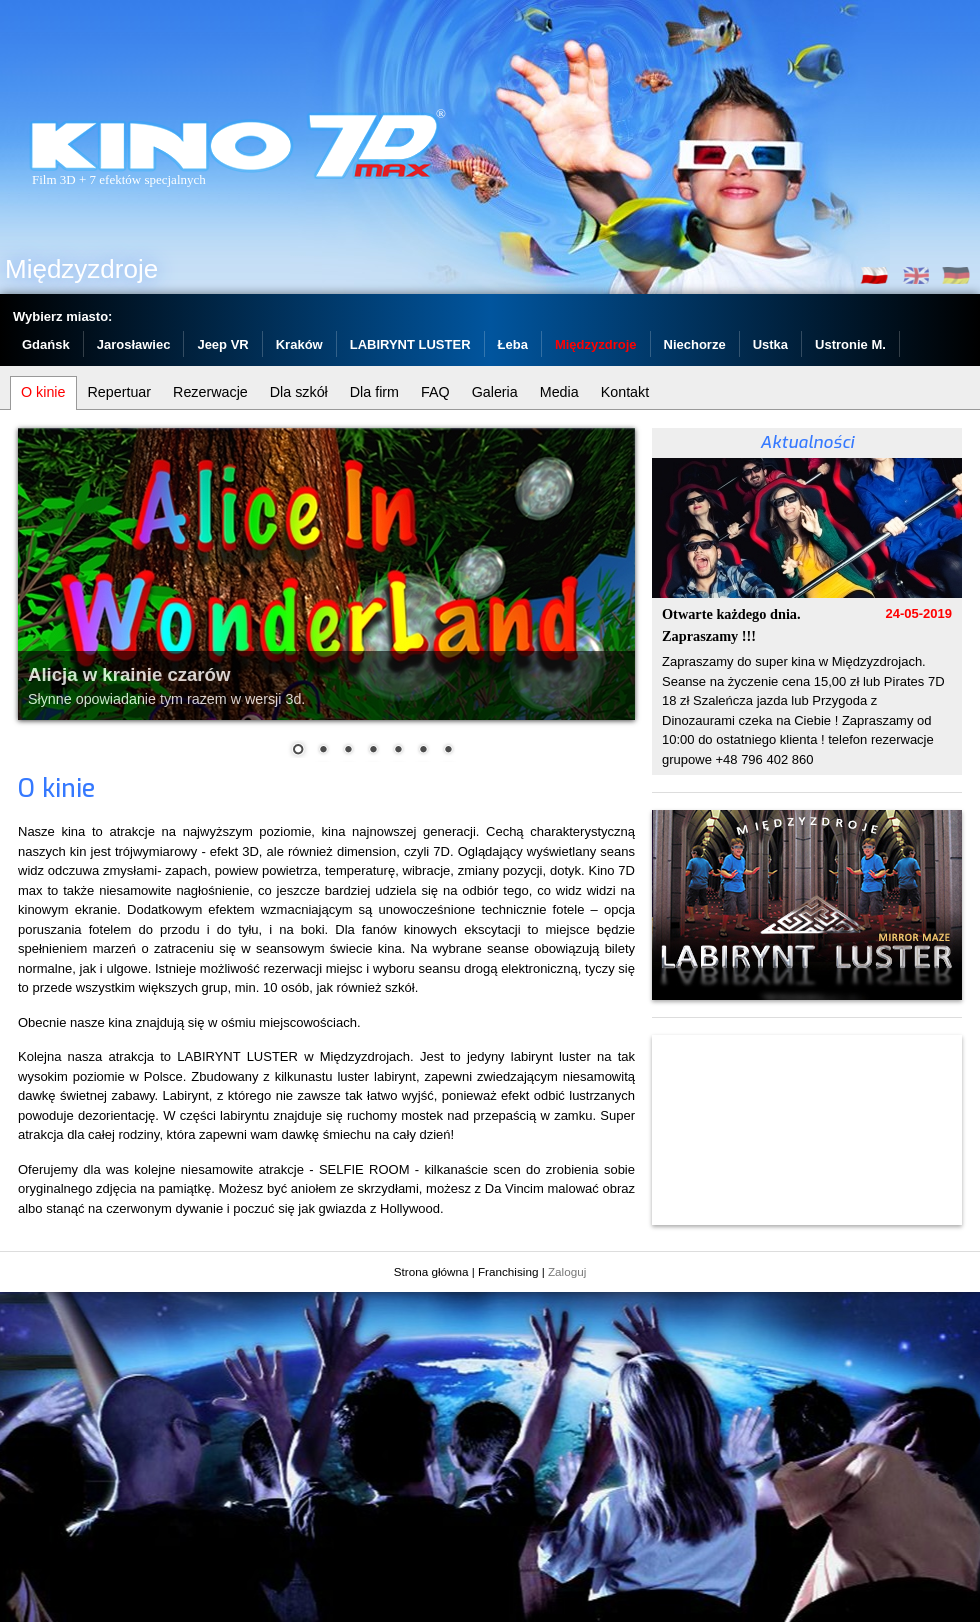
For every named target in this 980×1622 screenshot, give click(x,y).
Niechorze (695, 344)
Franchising (508, 1271)
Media (559, 392)
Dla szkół (299, 392)
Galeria (495, 392)
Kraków (299, 344)
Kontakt (625, 392)
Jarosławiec (134, 344)
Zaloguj (567, 1271)
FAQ (435, 392)
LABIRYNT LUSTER (410, 344)
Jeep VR (222, 344)
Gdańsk (46, 344)
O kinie (43, 392)
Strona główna (431, 1271)
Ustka (770, 344)
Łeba (513, 344)
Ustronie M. (850, 344)
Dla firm (374, 392)
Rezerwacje (210, 392)
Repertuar (120, 392)
